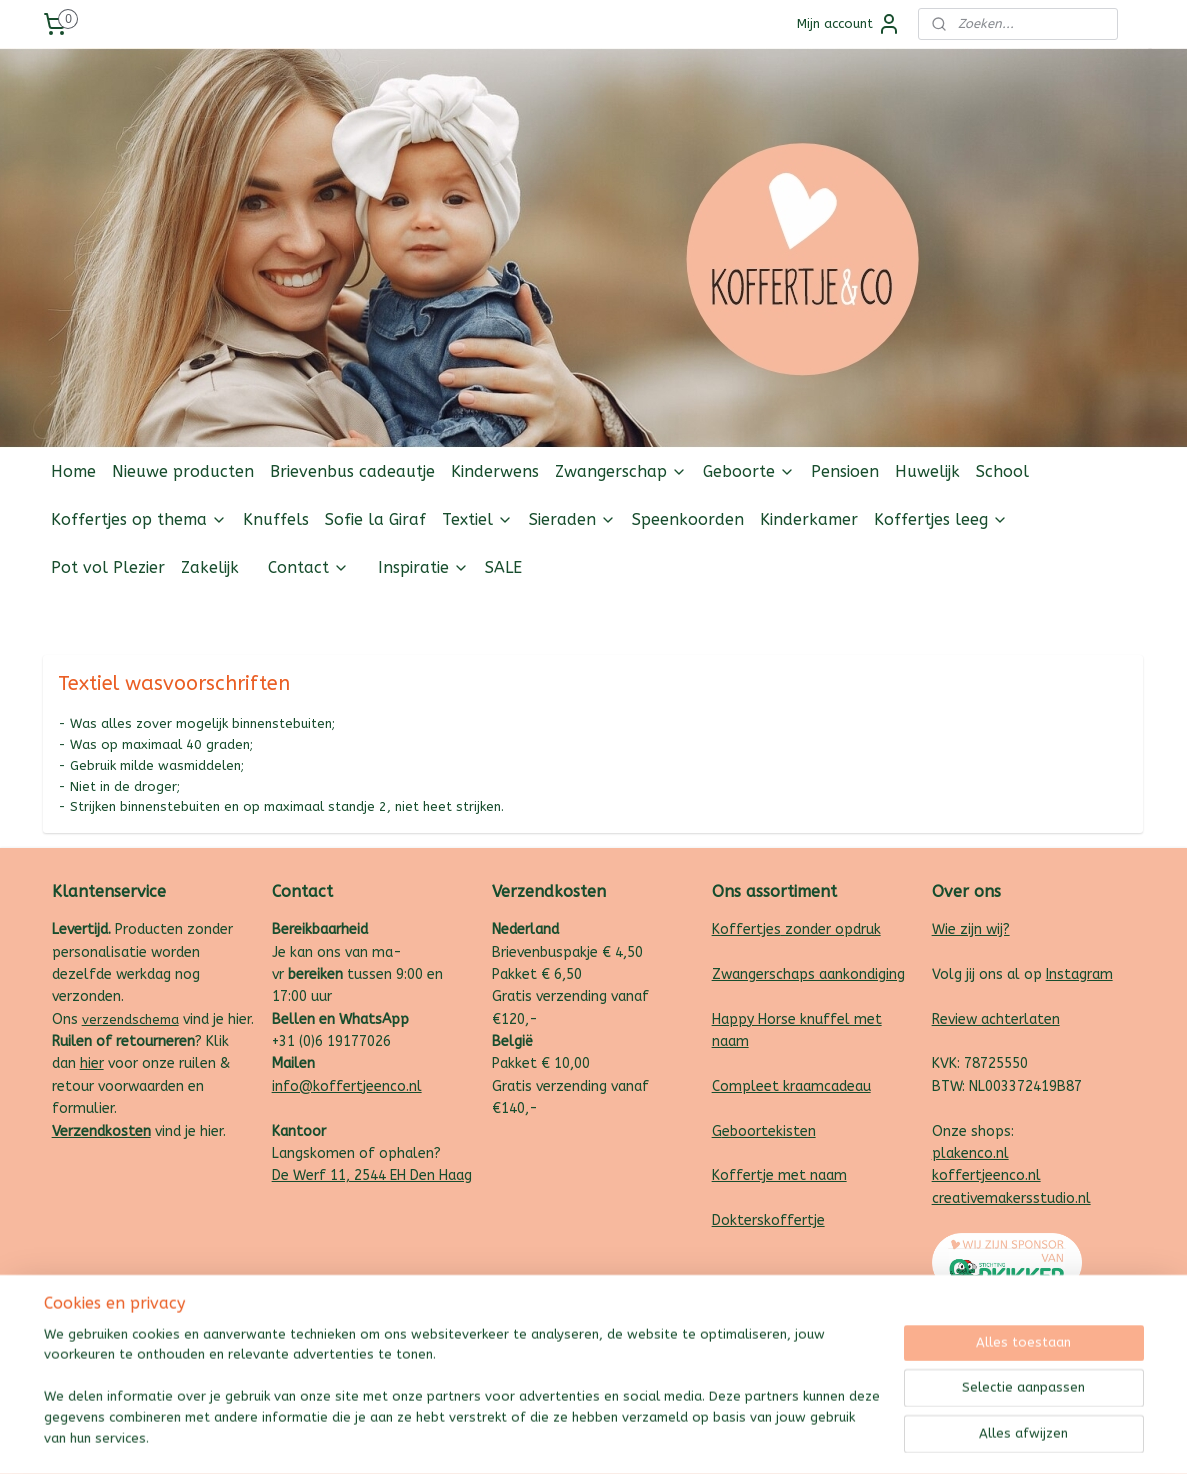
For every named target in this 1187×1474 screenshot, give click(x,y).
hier (92, 1063)
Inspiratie (423, 567)
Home (73, 471)
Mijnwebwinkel (806, 1437)
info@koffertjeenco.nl (347, 1086)
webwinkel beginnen (637, 1437)
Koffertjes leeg (941, 519)
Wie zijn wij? (971, 929)
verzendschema (130, 1019)
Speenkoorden (688, 519)
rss (566, 1437)
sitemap (527, 1437)
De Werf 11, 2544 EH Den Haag (372, 1175)
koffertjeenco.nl (986, 1175)
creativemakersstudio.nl (1011, 1198)
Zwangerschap (621, 471)
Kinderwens (495, 471)
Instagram (1079, 974)
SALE (503, 567)
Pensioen (845, 471)
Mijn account (849, 24)
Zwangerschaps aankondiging (808, 974)
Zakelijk (210, 567)
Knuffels (276, 519)
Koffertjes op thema (139, 519)
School (1002, 471)
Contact (308, 567)
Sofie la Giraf (375, 519)
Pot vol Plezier (108, 567)
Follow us (1113, 615)
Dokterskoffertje (768, 1220)
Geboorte (749, 471)
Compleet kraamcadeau (791, 1086)
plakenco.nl (970, 1153)
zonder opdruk (831, 929)
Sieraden (572, 519)
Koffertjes (746, 929)
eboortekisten (769, 1131)
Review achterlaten (996, 1019)
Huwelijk (927, 471)
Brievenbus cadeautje (352, 471)
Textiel (477, 519)
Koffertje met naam (779, 1175)
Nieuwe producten (183, 471)
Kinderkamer (809, 519)
